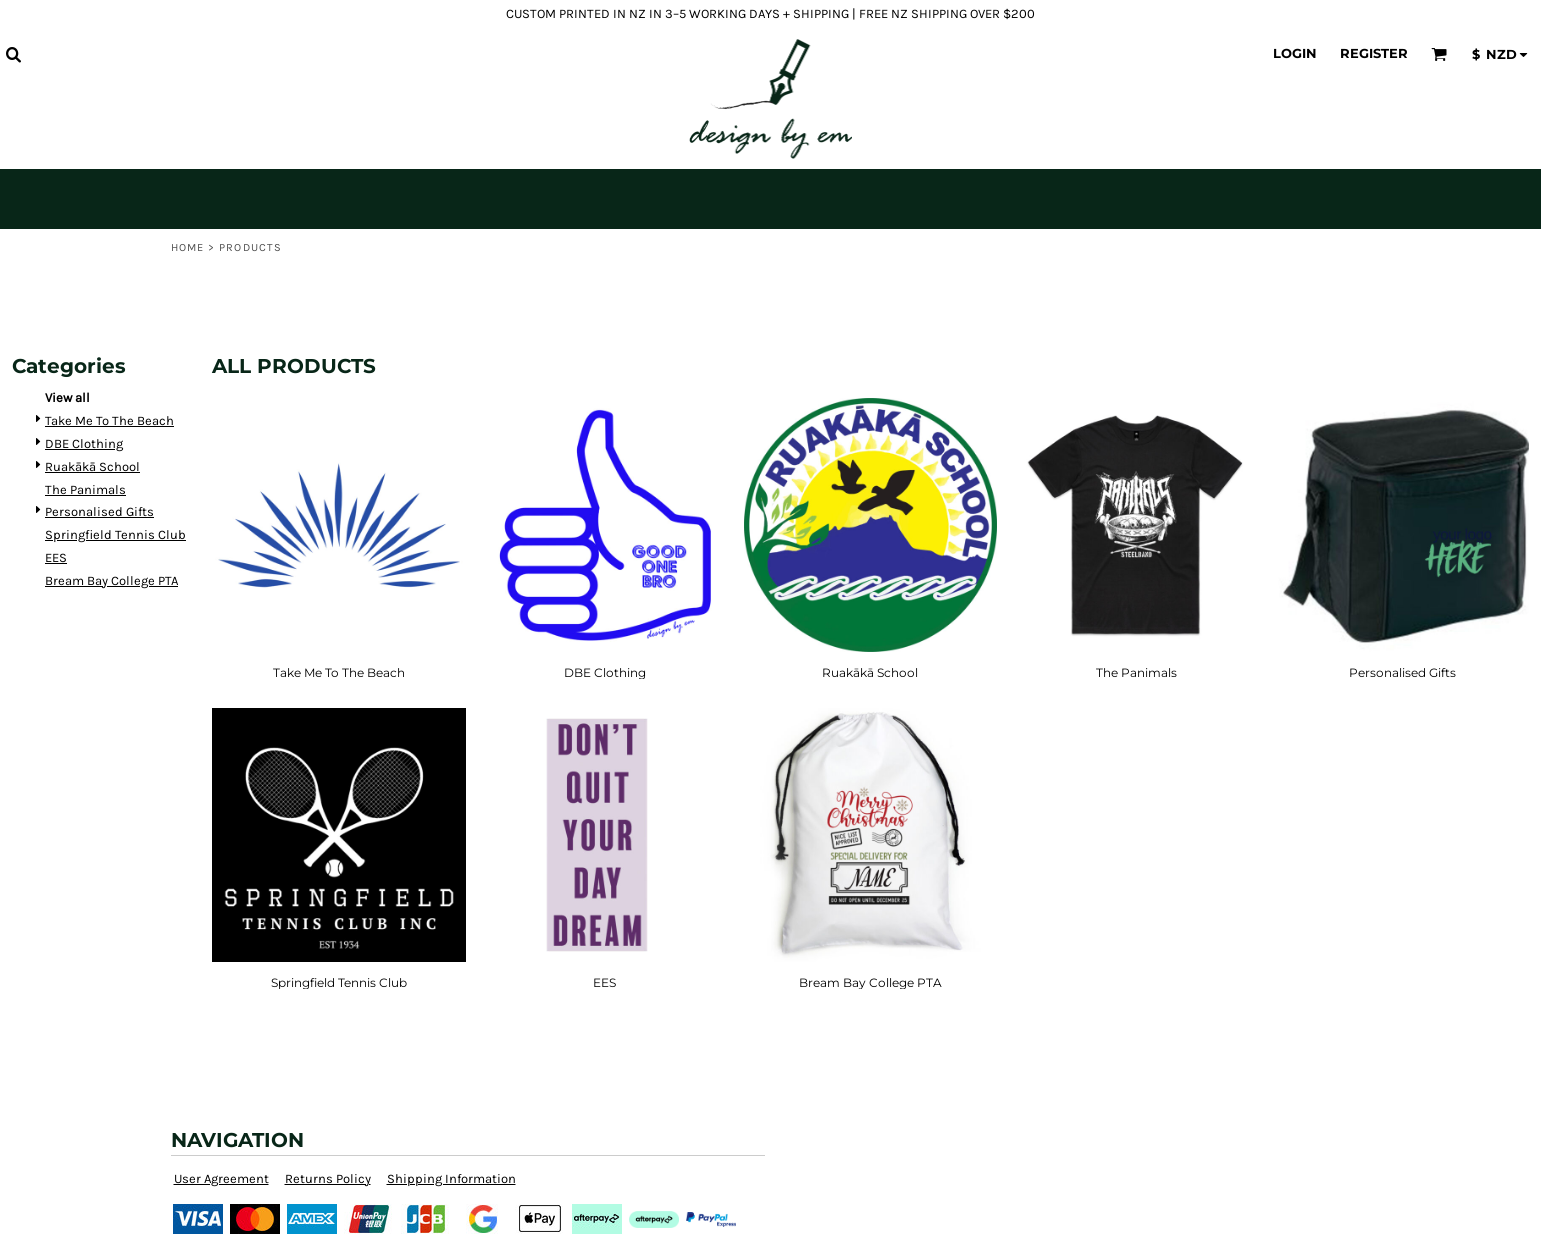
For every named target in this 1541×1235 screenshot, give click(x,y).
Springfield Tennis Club (115, 534)
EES (56, 557)
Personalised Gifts (99, 511)
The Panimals (85, 489)
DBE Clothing (84, 443)
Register (1374, 53)
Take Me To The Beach (109, 420)
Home (187, 247)
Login (1295, 53)
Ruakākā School (92, 466)
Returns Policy (328, 1178)
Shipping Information (451, 1178)
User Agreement (221, 1178)
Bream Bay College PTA (111, 580)
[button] (13, 54)
